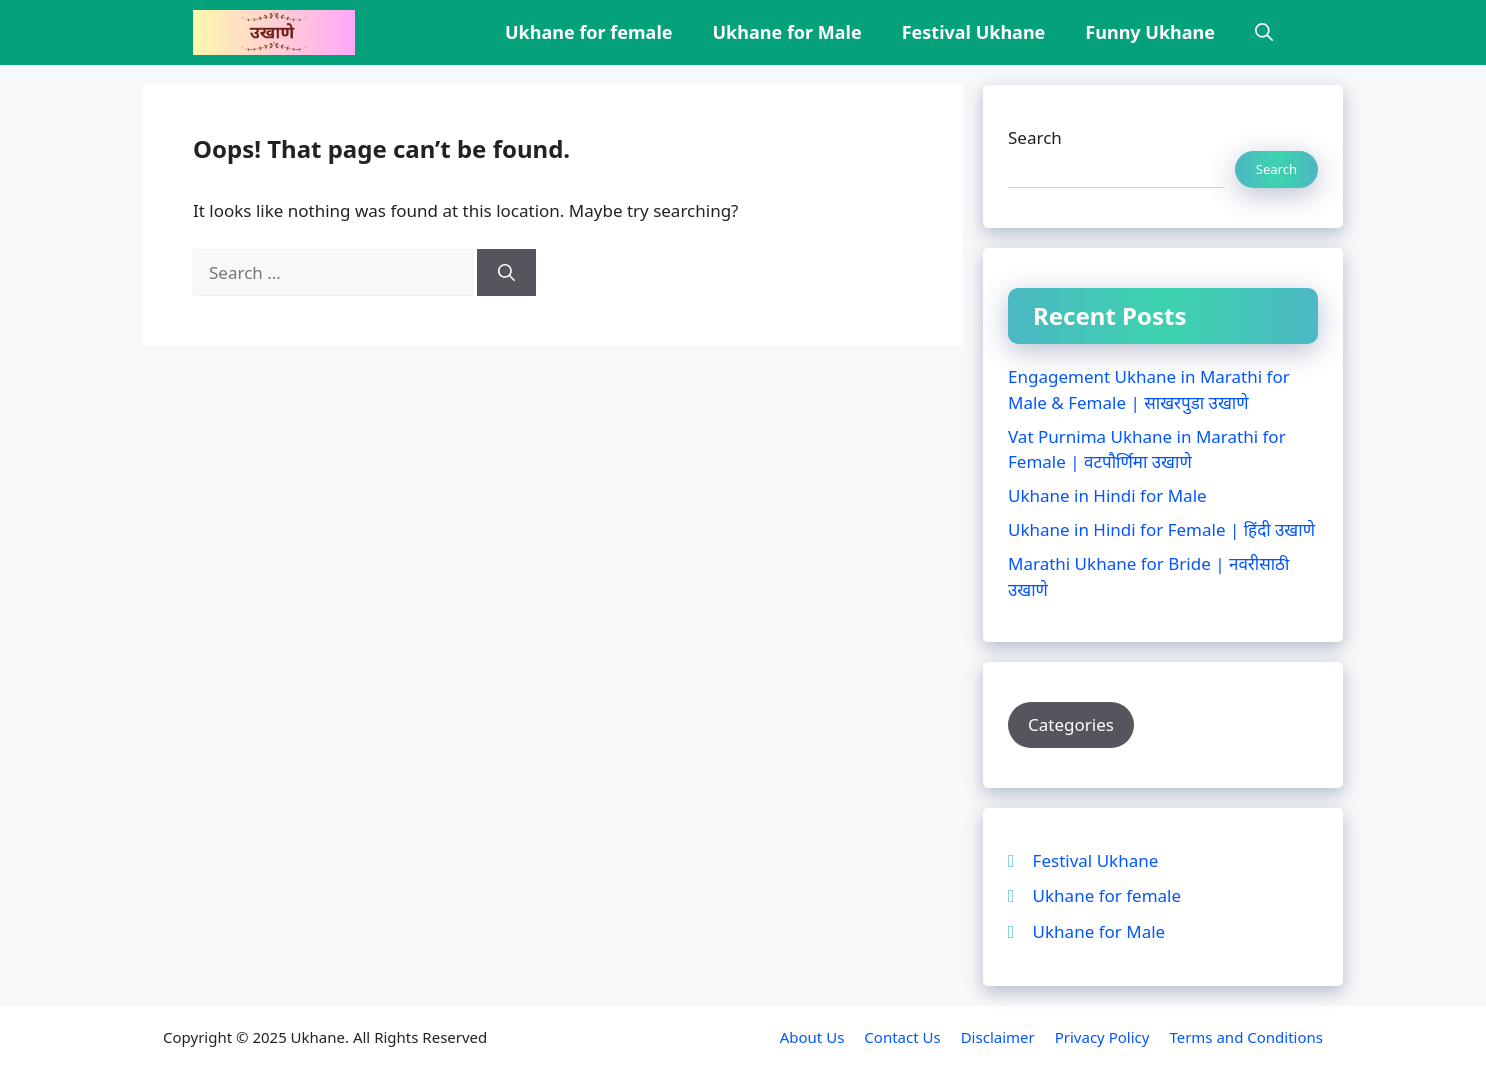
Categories (1071, 724)
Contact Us (902, 1037)
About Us (812, 1037)
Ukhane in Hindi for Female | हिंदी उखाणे (1161, 529)
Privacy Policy (1102, 1037)
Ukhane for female (588, 32)
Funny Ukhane (1150, 32)
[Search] (506, 273)
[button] (1264, 32)
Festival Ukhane (974, 32)
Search (1035, 137)
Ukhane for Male (787, 32)
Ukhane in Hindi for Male (1107, 495)
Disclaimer (998, 1037)
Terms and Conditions (1246, 1037)
